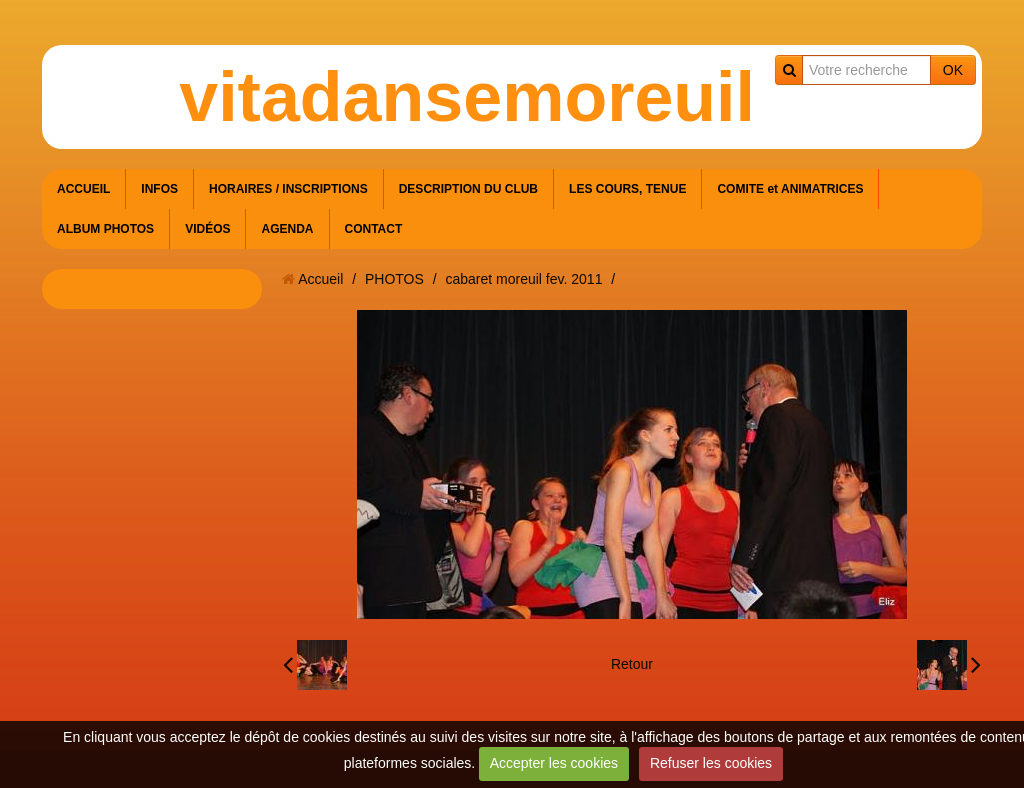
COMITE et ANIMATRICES (790, 189)
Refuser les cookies (711, 763)
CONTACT (374, 229)
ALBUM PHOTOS (105, 229)
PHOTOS (394, 279)
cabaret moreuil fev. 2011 (523, 279)
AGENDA (287, 229)
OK (953, 70)
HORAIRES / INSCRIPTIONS (288, 189)
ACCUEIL (83, 189)
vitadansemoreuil (467, 97)
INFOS (159, 189)
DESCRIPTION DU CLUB (468, 189)
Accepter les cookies (554, 763)
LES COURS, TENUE (627, 189)
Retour (632, 664)
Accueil (320, 279)
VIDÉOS (207, 229)
